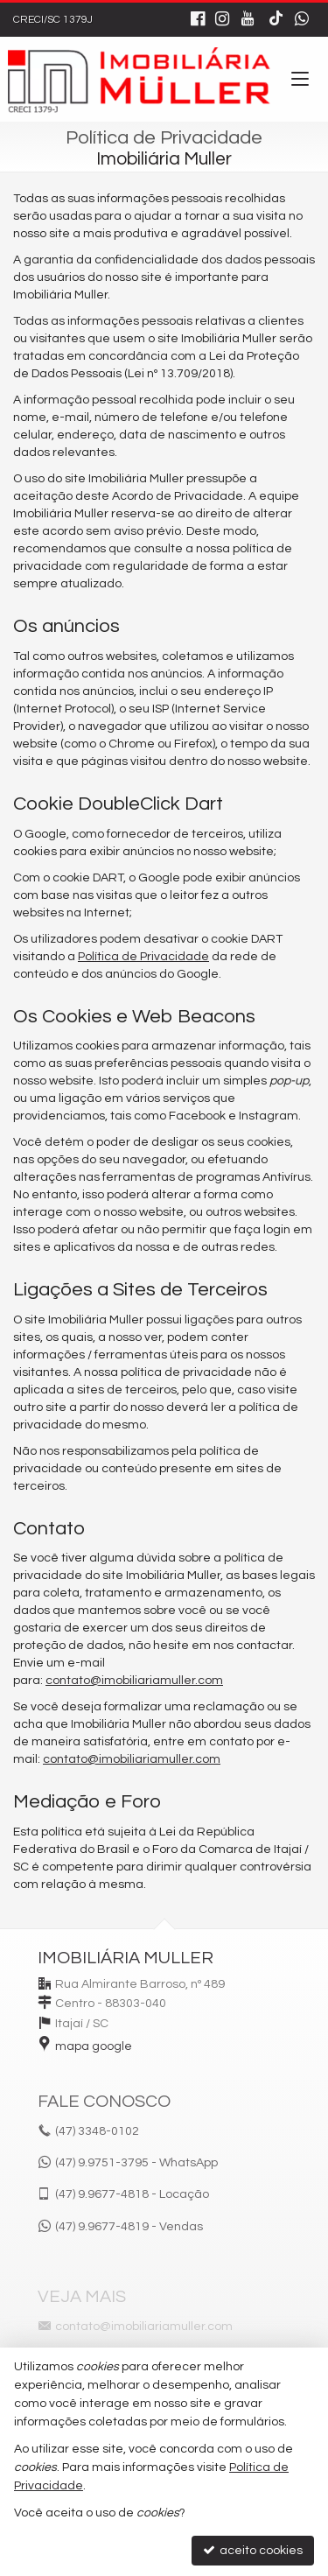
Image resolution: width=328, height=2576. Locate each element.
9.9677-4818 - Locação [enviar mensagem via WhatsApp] (132, 2194)
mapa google (93, 2046)
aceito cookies (253, 2550)
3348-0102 (97, 2131)
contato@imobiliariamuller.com (134, 1680)
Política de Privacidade (143, 957)
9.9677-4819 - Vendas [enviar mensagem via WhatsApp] (129, 2227)
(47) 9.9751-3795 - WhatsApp (136, 2163)
